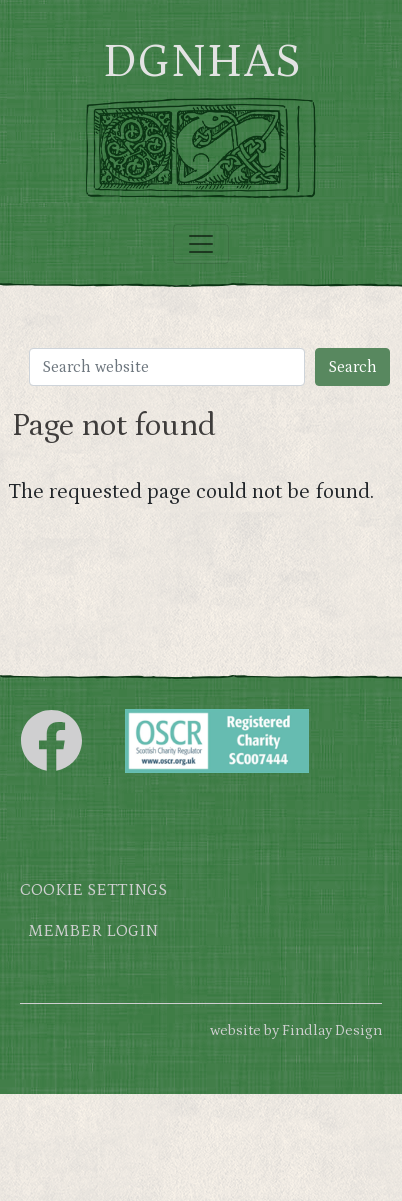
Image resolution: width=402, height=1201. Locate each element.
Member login (93, 931)
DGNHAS (201, 62)
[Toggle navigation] (201, 244)
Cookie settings (93, 890)
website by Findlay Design (296, 1030)
